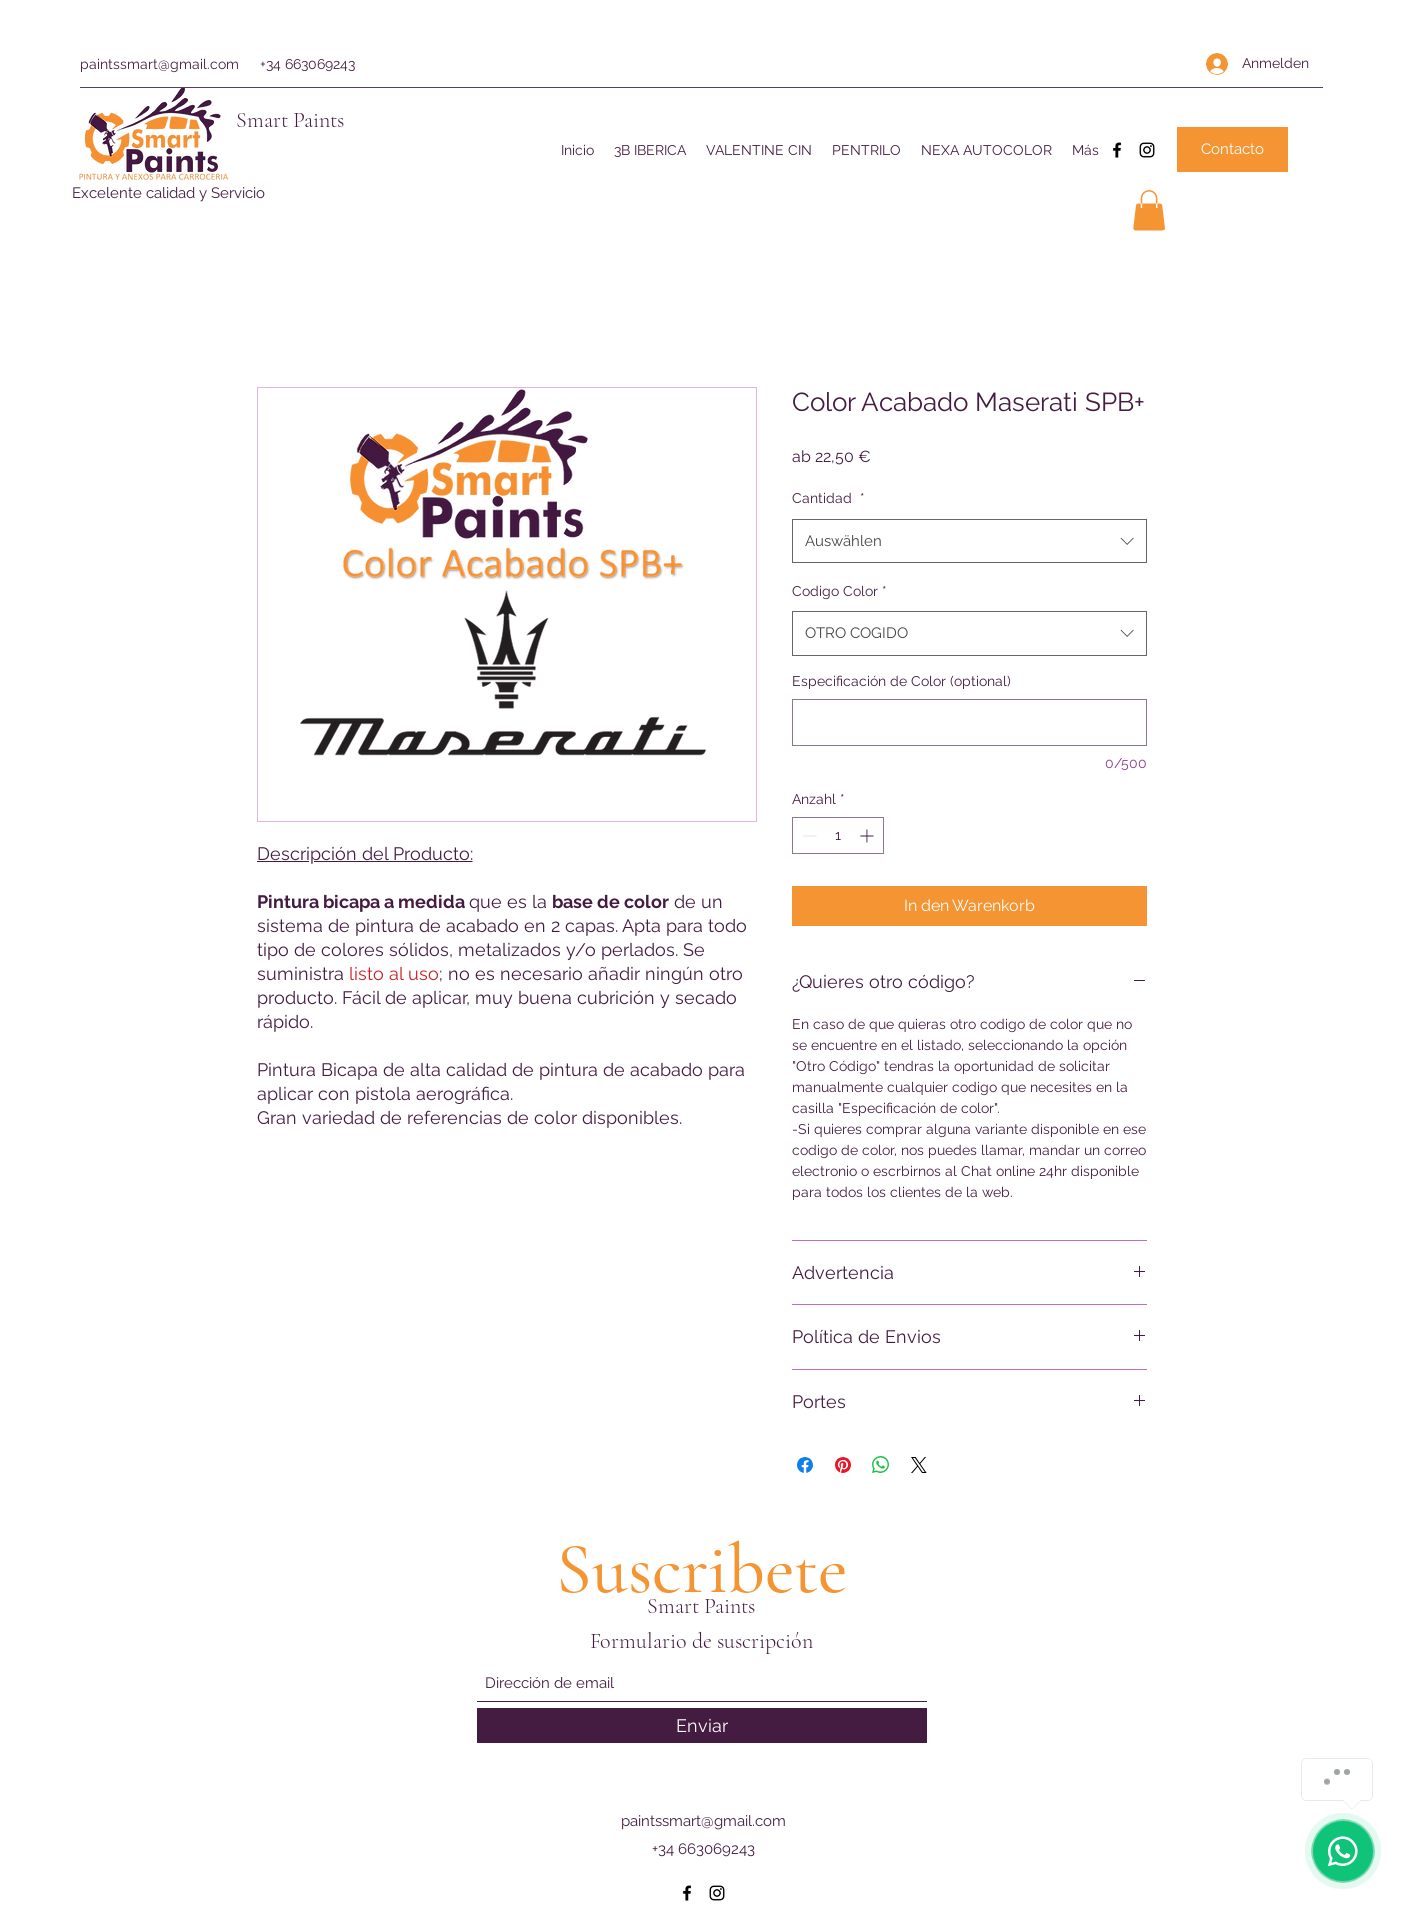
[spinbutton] (838, 835)
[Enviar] (702, 1725)
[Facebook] (1117, 150)
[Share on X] (919, 1465)
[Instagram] (1147, 150)
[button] (1149, 210)
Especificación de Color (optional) (901, 681)
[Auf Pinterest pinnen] (843, 1465)
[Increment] (868, 835)
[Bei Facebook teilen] (805, 1465)
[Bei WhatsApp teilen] (881, 1465)
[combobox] (969, 541)
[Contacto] (1232, 149)
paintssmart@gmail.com (159, 64)
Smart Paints (290, 120)
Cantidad (828, 498)
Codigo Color (839, 591)
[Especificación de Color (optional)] (969, 722)
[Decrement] (807, 835)
